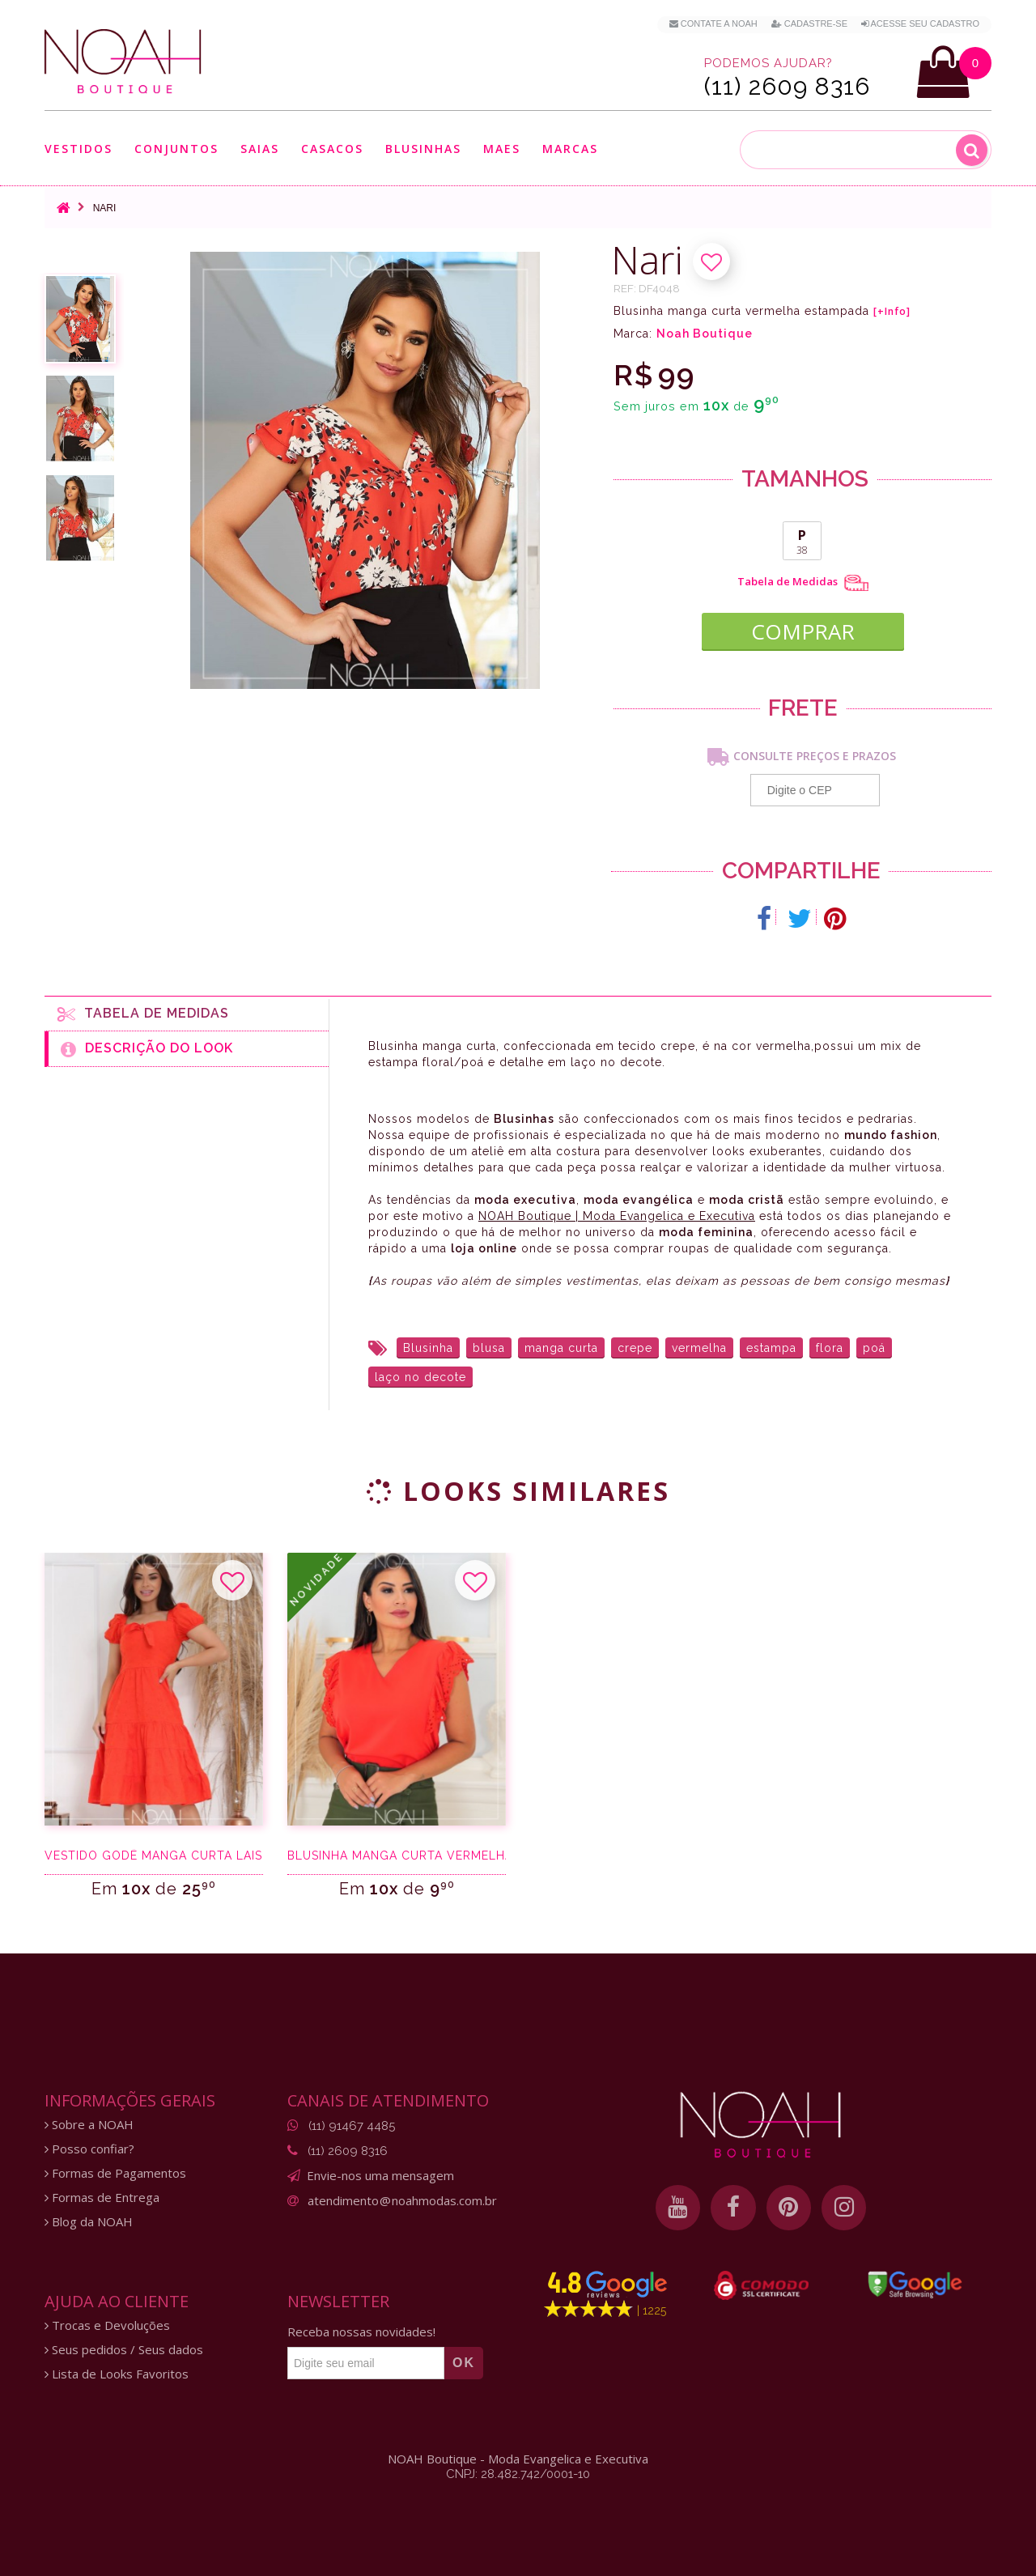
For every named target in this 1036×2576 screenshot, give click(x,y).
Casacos (332, 148)
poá (874, 1343)
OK (463, 2359)
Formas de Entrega (102, 2194)
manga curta (561, 1343)
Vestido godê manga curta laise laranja (154, 1852)
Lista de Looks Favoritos (117, 2370)
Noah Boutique (704, 333)
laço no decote (420, 1373)
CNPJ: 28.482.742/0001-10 (518, 2470)
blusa (489, 1343)
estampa (771, 1343)
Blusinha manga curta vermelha (396, 1852)
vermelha (699, 1343)
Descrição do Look (147, 1046)
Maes (501, 148)
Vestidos (79, 148)
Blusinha (428, 1343)
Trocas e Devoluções (107, 2322)
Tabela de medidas (143, 1010)
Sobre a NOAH (89, 2121)
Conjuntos (176, 148)
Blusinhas (423, 148)
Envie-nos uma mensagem (380, 2172)
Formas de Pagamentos (115, 2170)
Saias (259, 148)
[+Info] (892, 311)
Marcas (570, 148)
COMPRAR (803, 625)
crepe (635, 1343)
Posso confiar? (89, 2145)
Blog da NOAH (89, 2218)
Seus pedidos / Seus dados (124, 2346)
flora (829, 1343)
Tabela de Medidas (802, 583)
